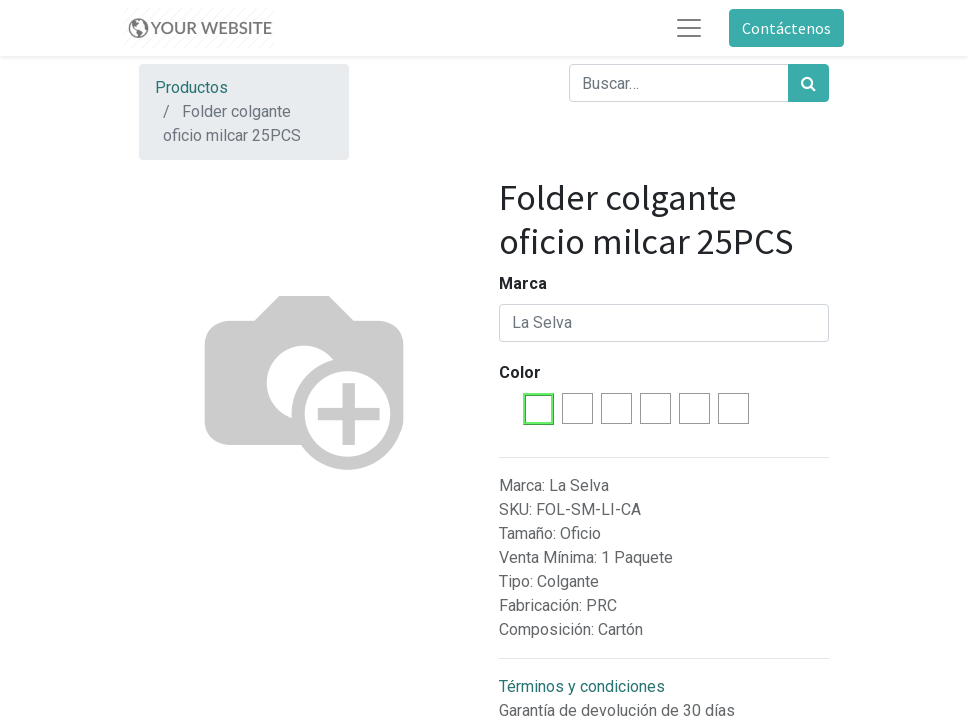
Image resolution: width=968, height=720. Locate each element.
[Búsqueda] (808, 83)
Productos (191, 87)
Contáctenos (786, 28)
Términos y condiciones (582, 686)
